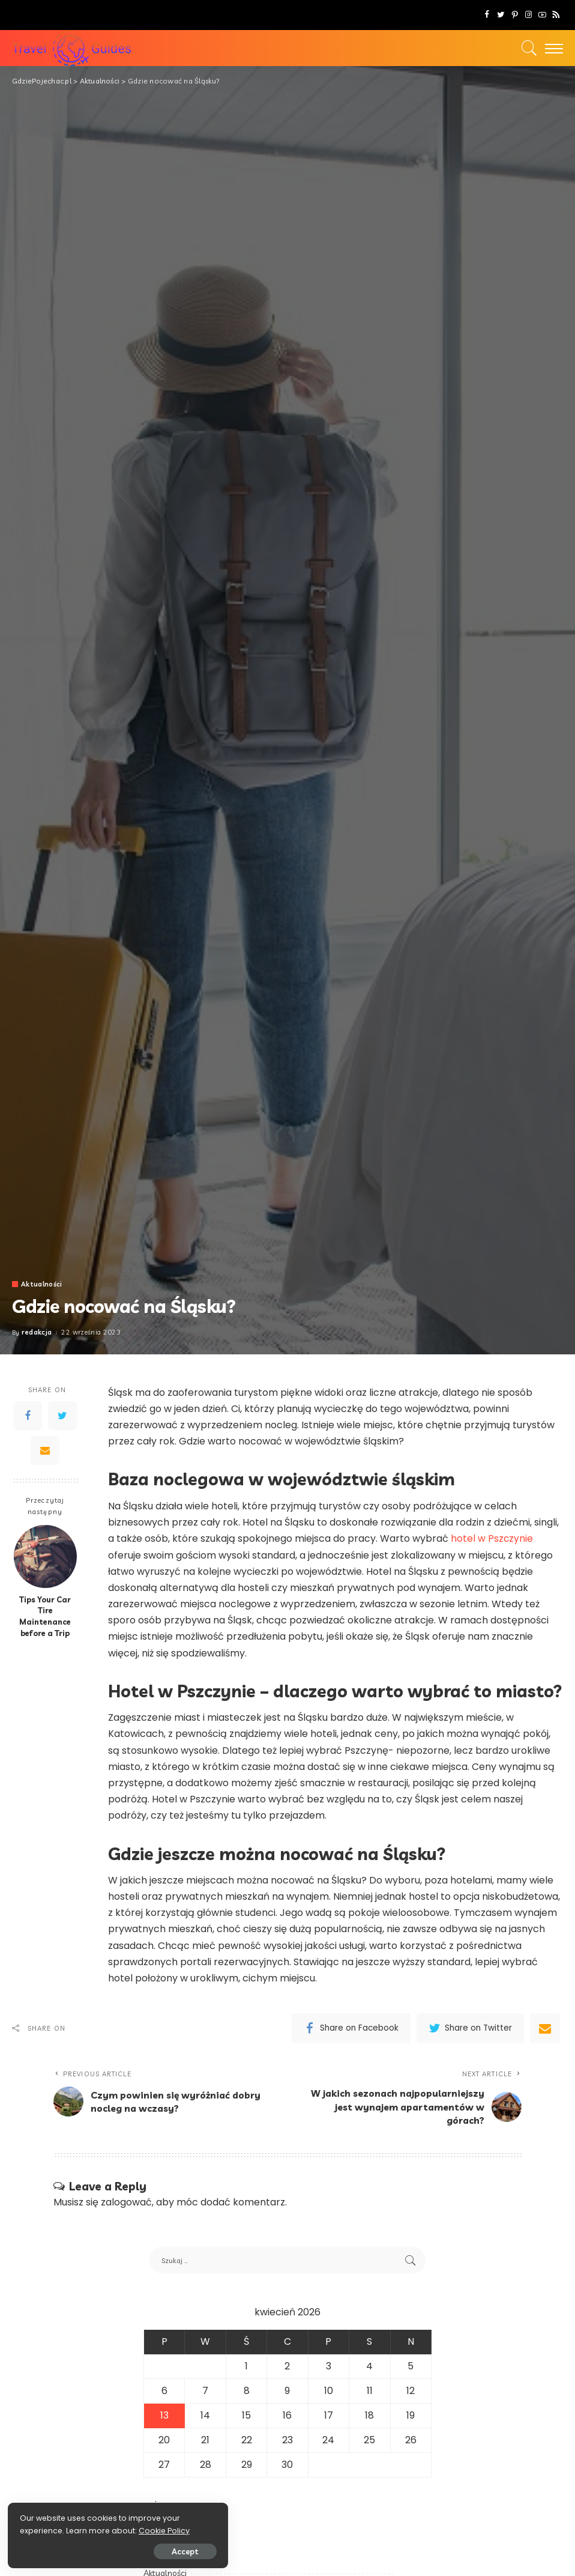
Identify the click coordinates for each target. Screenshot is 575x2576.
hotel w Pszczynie (492, 1538)
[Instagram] (528, 15)
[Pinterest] (515, 15)
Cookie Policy (46, 2529)
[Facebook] (487, 15)
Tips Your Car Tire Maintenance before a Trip (45, 1616)
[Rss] (556, 15)
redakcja (37, 1332)
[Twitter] (501, 15)
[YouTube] (542, 15)
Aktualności (41, 1284)
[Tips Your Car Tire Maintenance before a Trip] (45, 1556)
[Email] (45, 1450)
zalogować (126, 2203)
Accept (145, 2550)
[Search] (526, 48)
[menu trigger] (551, 48)
